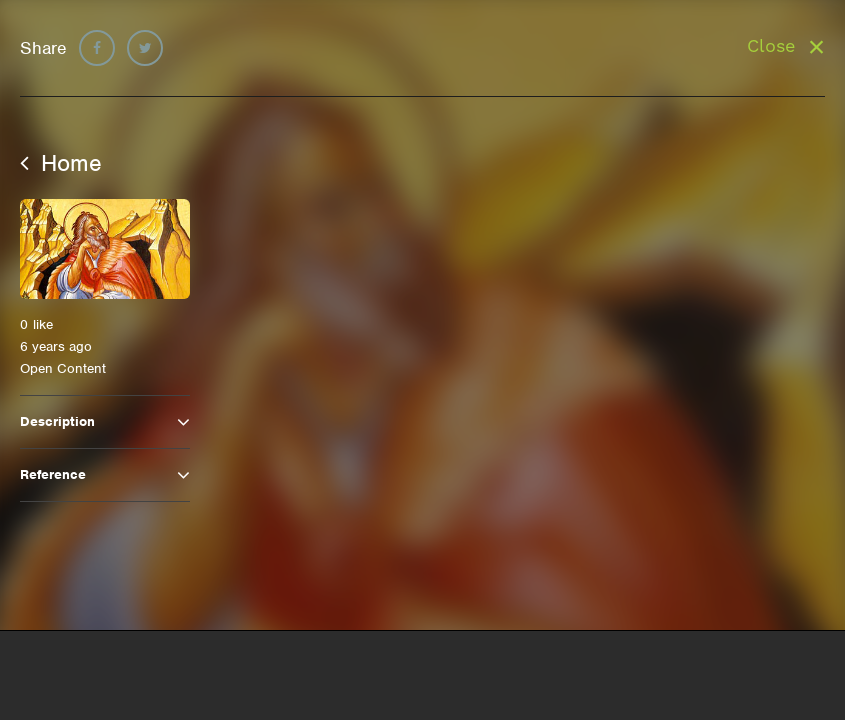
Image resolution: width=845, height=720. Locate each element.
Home (61, 163)
